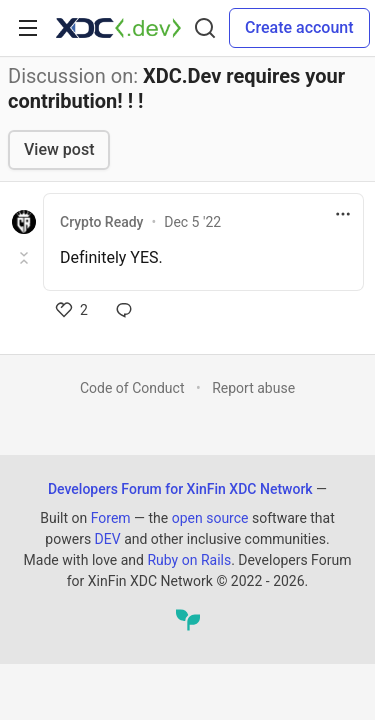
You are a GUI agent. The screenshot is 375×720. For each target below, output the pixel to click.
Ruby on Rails (189, 560)
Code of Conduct (132, 388)
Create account (299, 27)
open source (210, 518)
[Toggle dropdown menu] (343, 214)
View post (59, 149)
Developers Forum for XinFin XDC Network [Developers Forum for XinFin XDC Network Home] (180, 489)
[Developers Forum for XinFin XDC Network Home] (118, 28)
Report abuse (253, 388)
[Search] (205, 28)
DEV (108, 539)
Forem (111, 518)
